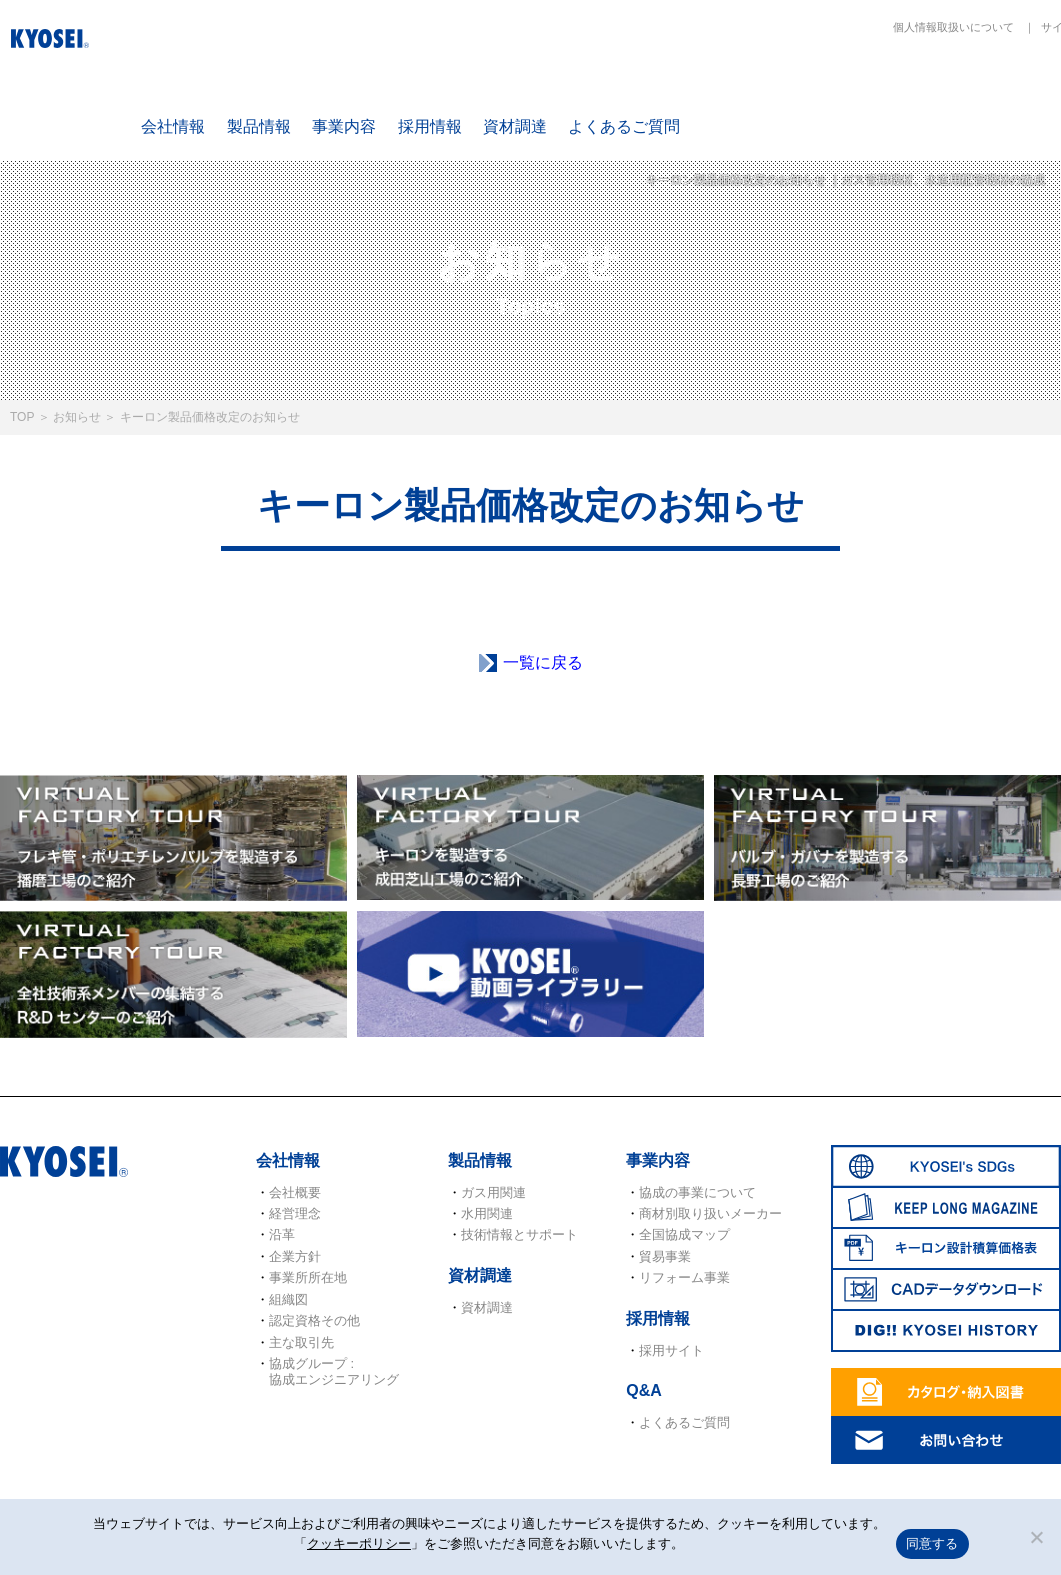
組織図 (288, 1299)
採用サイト (671, 1350)
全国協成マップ (684, 1234)
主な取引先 (301, 1342)
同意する (932, 1543)
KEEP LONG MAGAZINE (878, 91)
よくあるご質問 (624, 126)
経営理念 (295, 1213)
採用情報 (430, 126)
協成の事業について (697, 1192)
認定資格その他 (314, 1320)
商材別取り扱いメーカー (710, 1213)
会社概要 (295, 1192)
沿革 (282, 1234)
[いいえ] (1036, 1537)
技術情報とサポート (519, 1234)
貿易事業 (665, 1256)
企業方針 (295, 1256)
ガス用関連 (493, 1192)
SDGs (760, 91)
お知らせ (77, 417)
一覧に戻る (543, 662)
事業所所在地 (308, 1277)
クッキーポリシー (359, 1543)
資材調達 (515, 126)
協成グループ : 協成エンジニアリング (334, 1371)
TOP (22, 417)
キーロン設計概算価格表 (995, 91)
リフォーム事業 (684, 1277)
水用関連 (487, 1213)
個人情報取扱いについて (953, 27)
